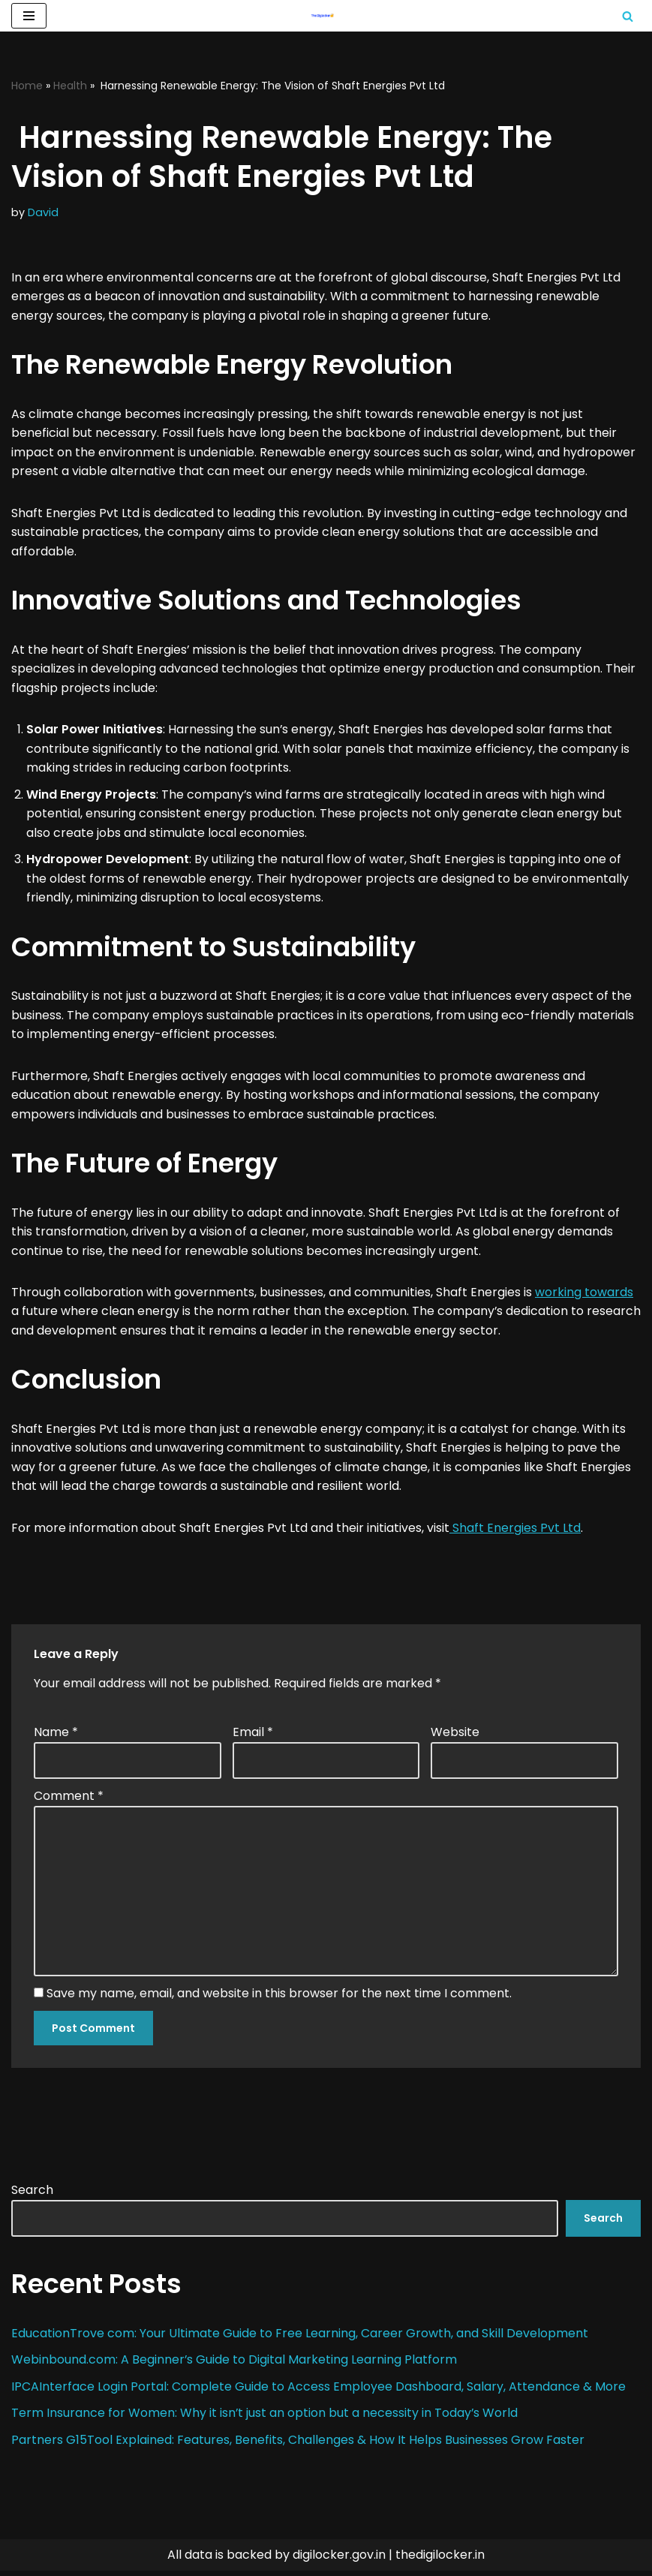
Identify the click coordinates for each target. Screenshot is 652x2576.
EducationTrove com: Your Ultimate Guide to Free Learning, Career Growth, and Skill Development (299, 2337)
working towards (584, 1295)
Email (253, 1735)
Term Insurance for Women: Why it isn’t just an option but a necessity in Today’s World (265, 2418)
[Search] (627, 16)
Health (70, 85)
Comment (69, 1799)
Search (32, 2194)
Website (455, 1735)
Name (56, 1735)
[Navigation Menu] (29, 16)
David (43, 213)
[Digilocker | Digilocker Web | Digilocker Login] (326, 16)
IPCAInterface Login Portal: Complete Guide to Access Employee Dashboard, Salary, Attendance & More (318, 2391)
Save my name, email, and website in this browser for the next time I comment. (279, 1997)
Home (27, 85)
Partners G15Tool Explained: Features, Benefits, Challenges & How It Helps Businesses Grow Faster (297, 2444)
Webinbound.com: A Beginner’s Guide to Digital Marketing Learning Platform (236, 2364)
